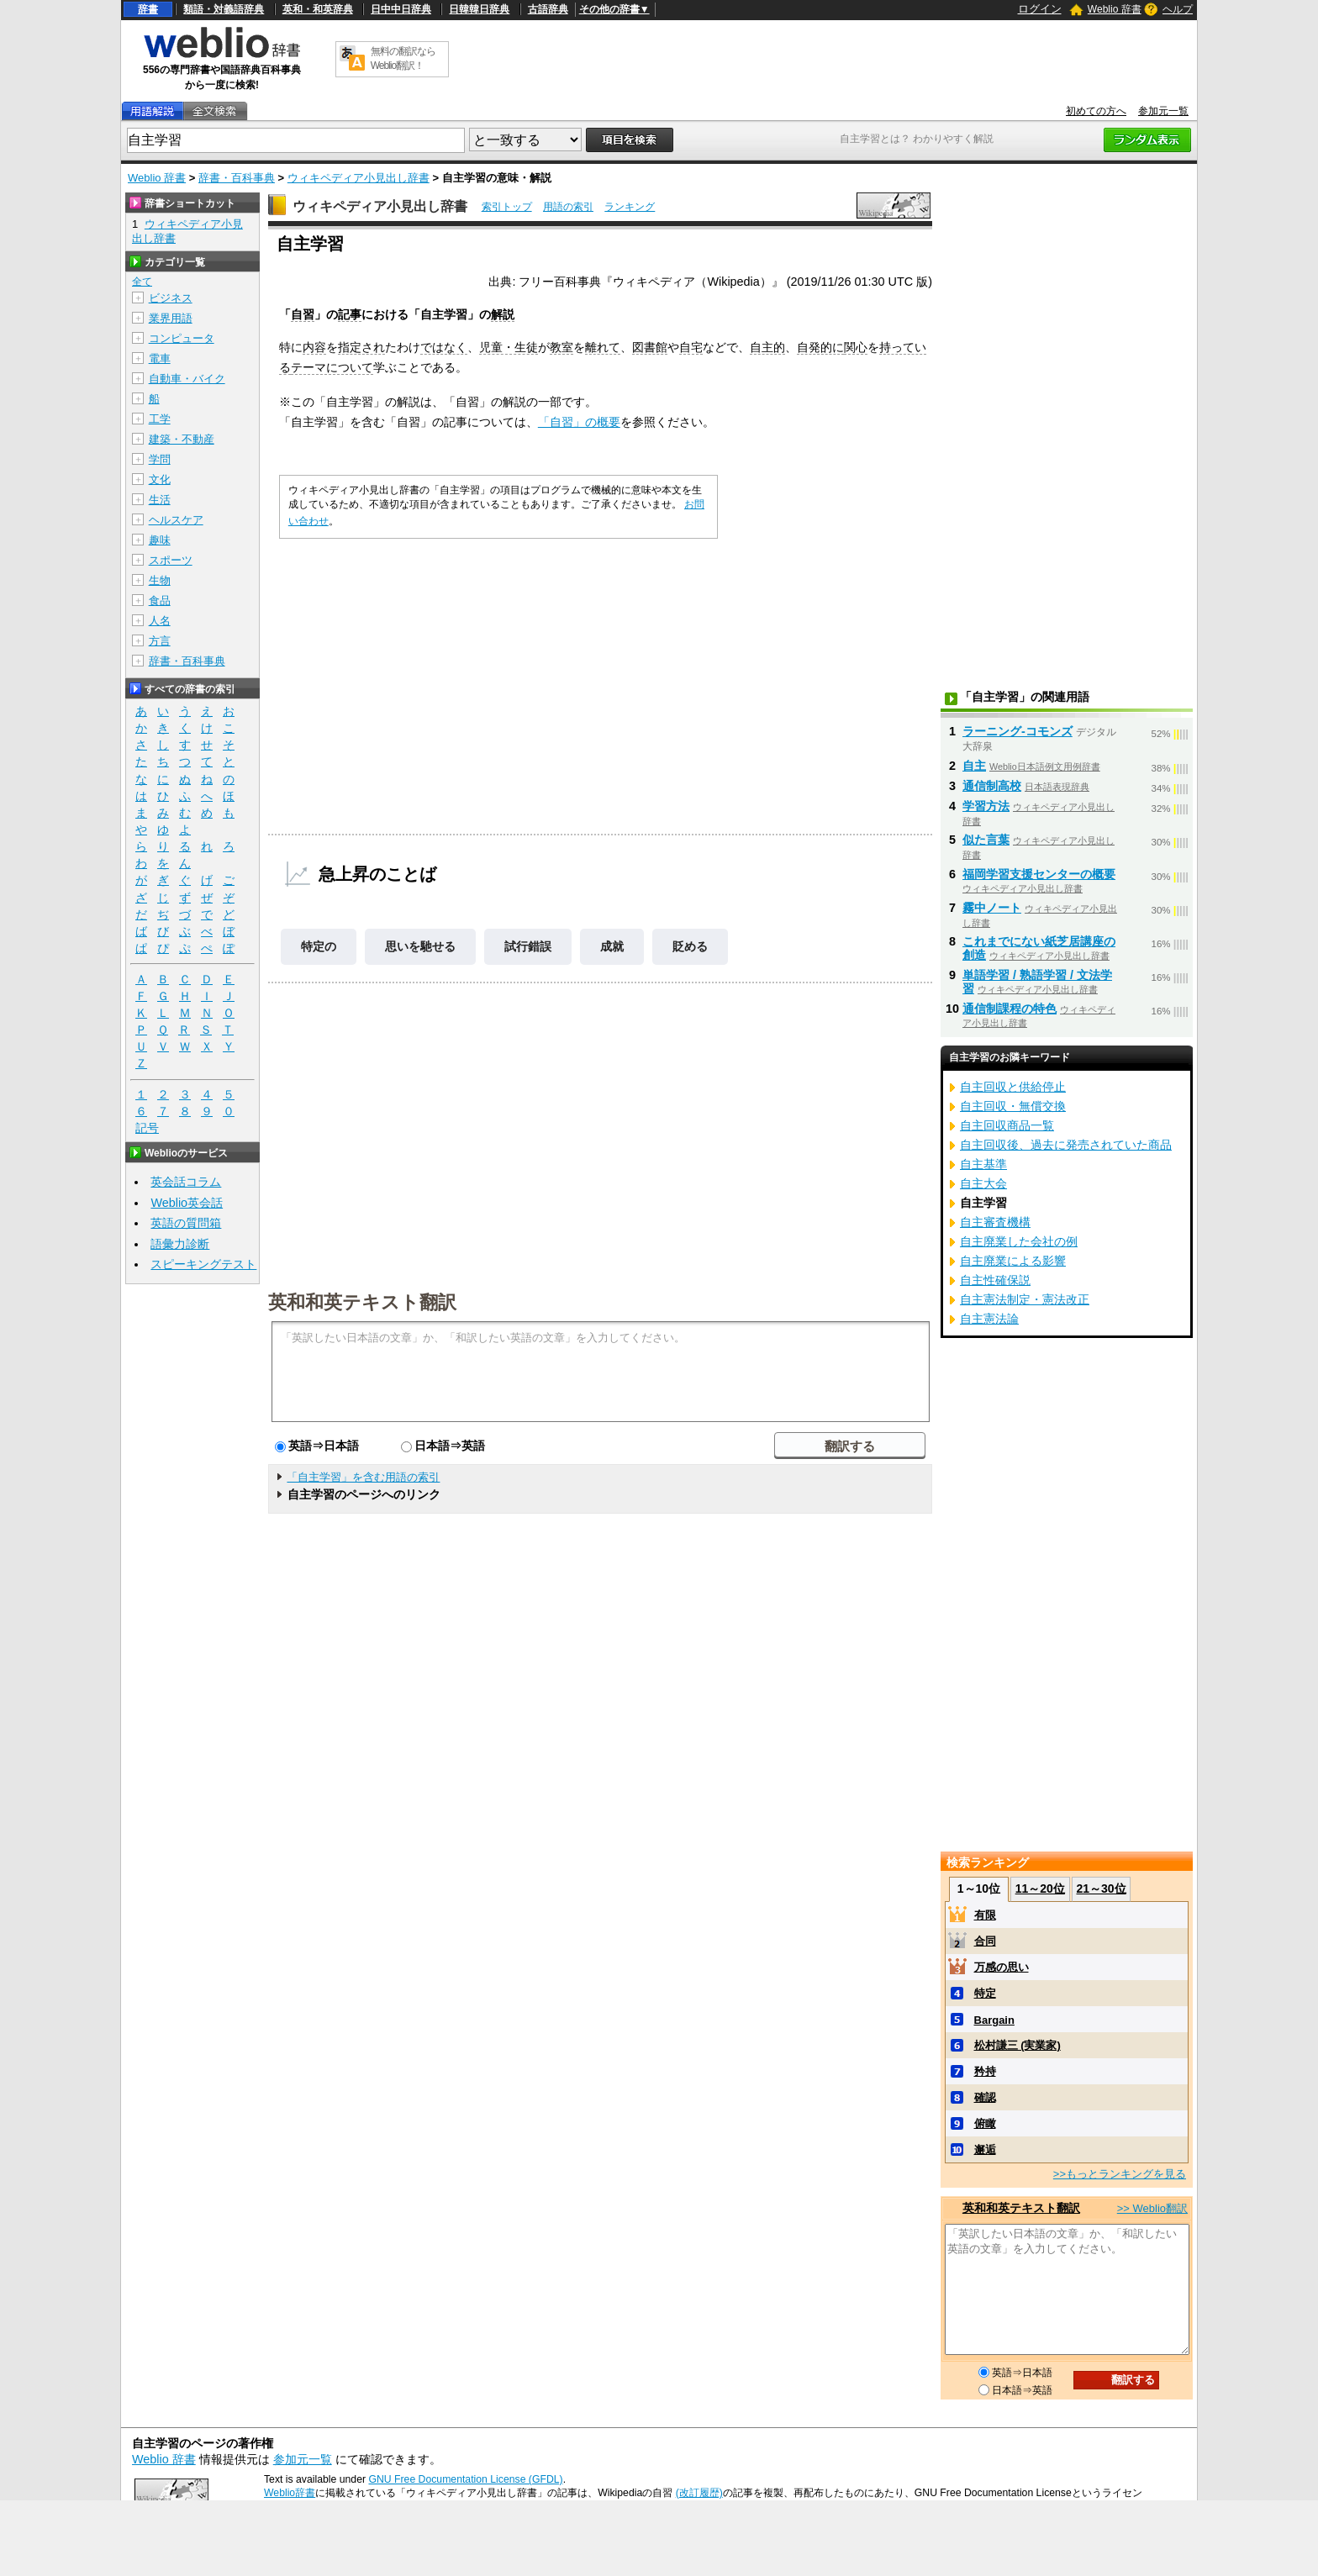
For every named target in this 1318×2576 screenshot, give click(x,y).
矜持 (985, 2071)
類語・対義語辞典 (223, 9)
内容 (314, 347)
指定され (361, 347)
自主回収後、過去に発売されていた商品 (1066, 1144)
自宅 (691, 347)
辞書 (148, 9)
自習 (302, 314)
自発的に (820, 347)
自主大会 (983, 1183)
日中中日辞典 (401, 9)
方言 (160, 641)
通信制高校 (991, 786)
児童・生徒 (508, 347)
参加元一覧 (1163, 111)
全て (142, 282)
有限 (985, 1915)
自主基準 (983, 1164)
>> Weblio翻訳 (1152, 2208)
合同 (985, 1941)
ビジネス (170, 298)
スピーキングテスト (203, 1264)
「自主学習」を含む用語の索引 (363, 1477)
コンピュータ (181, 338)
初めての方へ (1096, 111)
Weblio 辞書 (1114, 9)
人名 (160, 620)
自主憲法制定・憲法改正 (1024, 1299)
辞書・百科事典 (236, 177)
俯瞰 (985, 2123)
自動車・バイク (187, 378)
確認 (985, 2097)
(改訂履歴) (699, 2493)
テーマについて (332, 367)
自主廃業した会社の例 (1019, 1241)
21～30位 (1101, 1888)
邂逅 (985, 2149)
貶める (690, 946)
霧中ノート (991, 907)
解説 (502, 314)
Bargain (994, 2020)
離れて (602, 347)
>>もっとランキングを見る (1119, 2174)
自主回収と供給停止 (1013, 1086)
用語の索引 (568, 207)
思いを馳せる (420, 946)
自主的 (767, 347)
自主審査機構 (995, 1222)
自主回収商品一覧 (1007, 1125)
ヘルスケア (176, 520)
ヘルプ (1177, 9)
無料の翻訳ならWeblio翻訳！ (403, 58)
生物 (160, 580)
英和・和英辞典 (317, 9)
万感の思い (1001, 1967)
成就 (612, 946)
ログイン (1040, 9)
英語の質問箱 (185, 1223)
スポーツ (170, 560)
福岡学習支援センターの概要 (1038, 874)
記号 (147, 1128)
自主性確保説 (995, 1280)
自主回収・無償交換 (1013, 1106)
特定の (318, 946)
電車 (160, 358)
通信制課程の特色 (1009, 1008)
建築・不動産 (181, 439)
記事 (349, 314)
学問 (160, 459)
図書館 (649, 347)
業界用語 (170, 318)
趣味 (160, 540)
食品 (160, 600)
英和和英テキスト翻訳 (362, 1301)
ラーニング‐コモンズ (1017, 731)
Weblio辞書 (289, 2493)
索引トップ (507, 207)
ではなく (443, 347)
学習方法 (986, 806)
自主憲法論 (989, 1318)
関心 (855, 347)
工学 (160, 419)
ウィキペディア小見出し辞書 (358, 177)
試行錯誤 (527, 946)
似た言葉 (986, 839)
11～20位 (1040, 1888)
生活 (160, 499)
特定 (985, 1993)
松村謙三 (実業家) (1017, 2045)
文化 (160, 479)
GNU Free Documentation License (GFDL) (465, 2479)
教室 (561, 347)
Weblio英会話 (186, 1202)
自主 (974, 765)
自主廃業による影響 (1013, 1260)
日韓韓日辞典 (479, 9)
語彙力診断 (179, 1244)
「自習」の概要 (579, 422)
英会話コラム (185, 1181)
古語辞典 (548, 9)
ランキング (629, 207)
